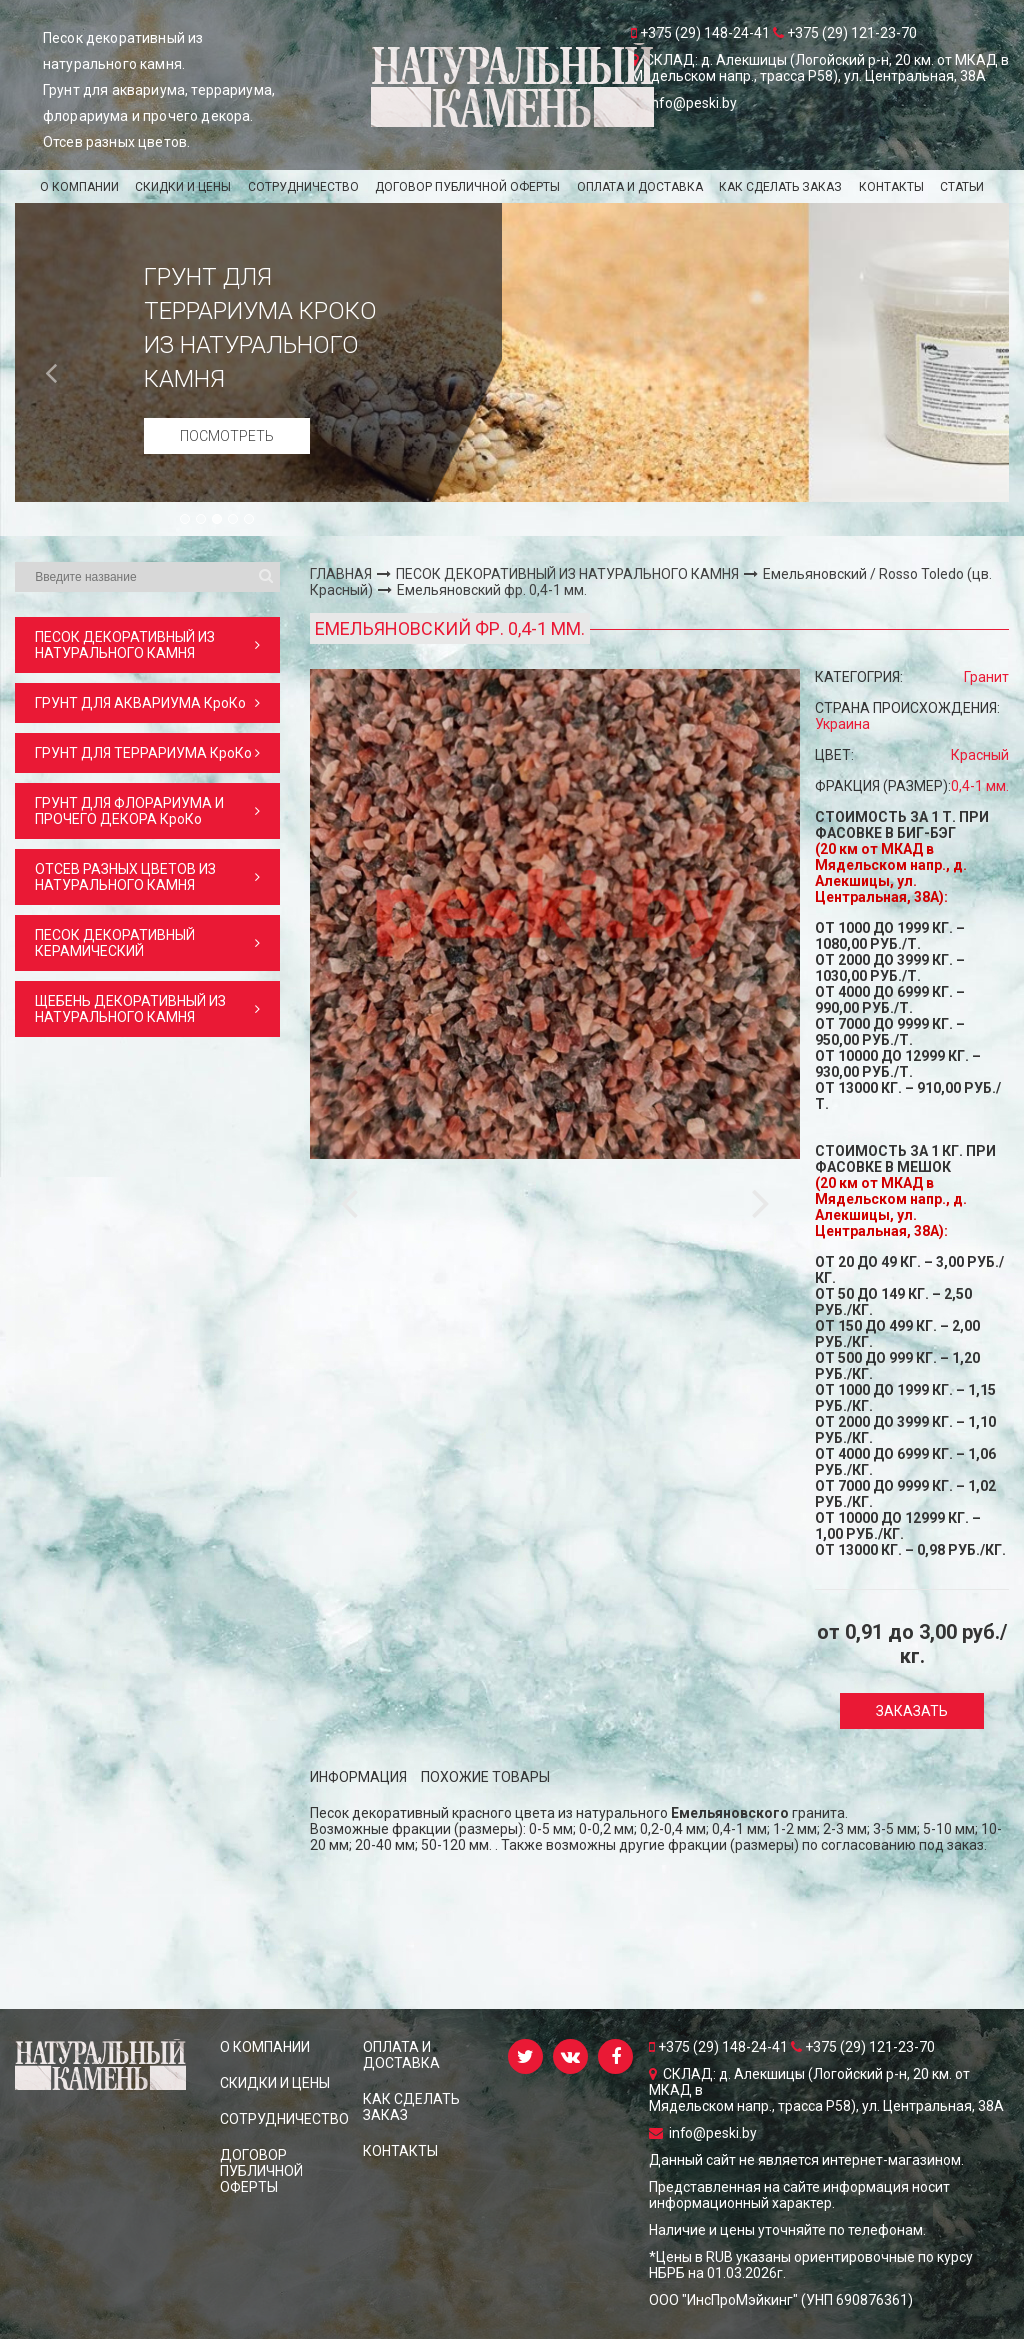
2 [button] (202, 520)
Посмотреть (227, 436)
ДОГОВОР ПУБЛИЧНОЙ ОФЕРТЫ (467, 187)
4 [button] (234, 520)
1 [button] (186, 520)
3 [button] (218, 520)
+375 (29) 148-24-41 (720, 2047)
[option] (512, 352)
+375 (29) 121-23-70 (863, 2047)
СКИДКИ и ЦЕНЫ (183, 187)
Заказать (912, 1711)
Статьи (962, 187)
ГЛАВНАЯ (341, 574)
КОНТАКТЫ (891, 187)
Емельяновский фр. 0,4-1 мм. (492, 590)
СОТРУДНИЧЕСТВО (303, 187)
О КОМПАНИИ (79, 187)
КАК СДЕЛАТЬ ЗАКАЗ (780, 187)
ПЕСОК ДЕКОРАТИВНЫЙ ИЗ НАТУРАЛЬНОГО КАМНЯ (567, 574)
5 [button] (250, 520)
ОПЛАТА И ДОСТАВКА (640, 187)
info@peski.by (703, 2133)
